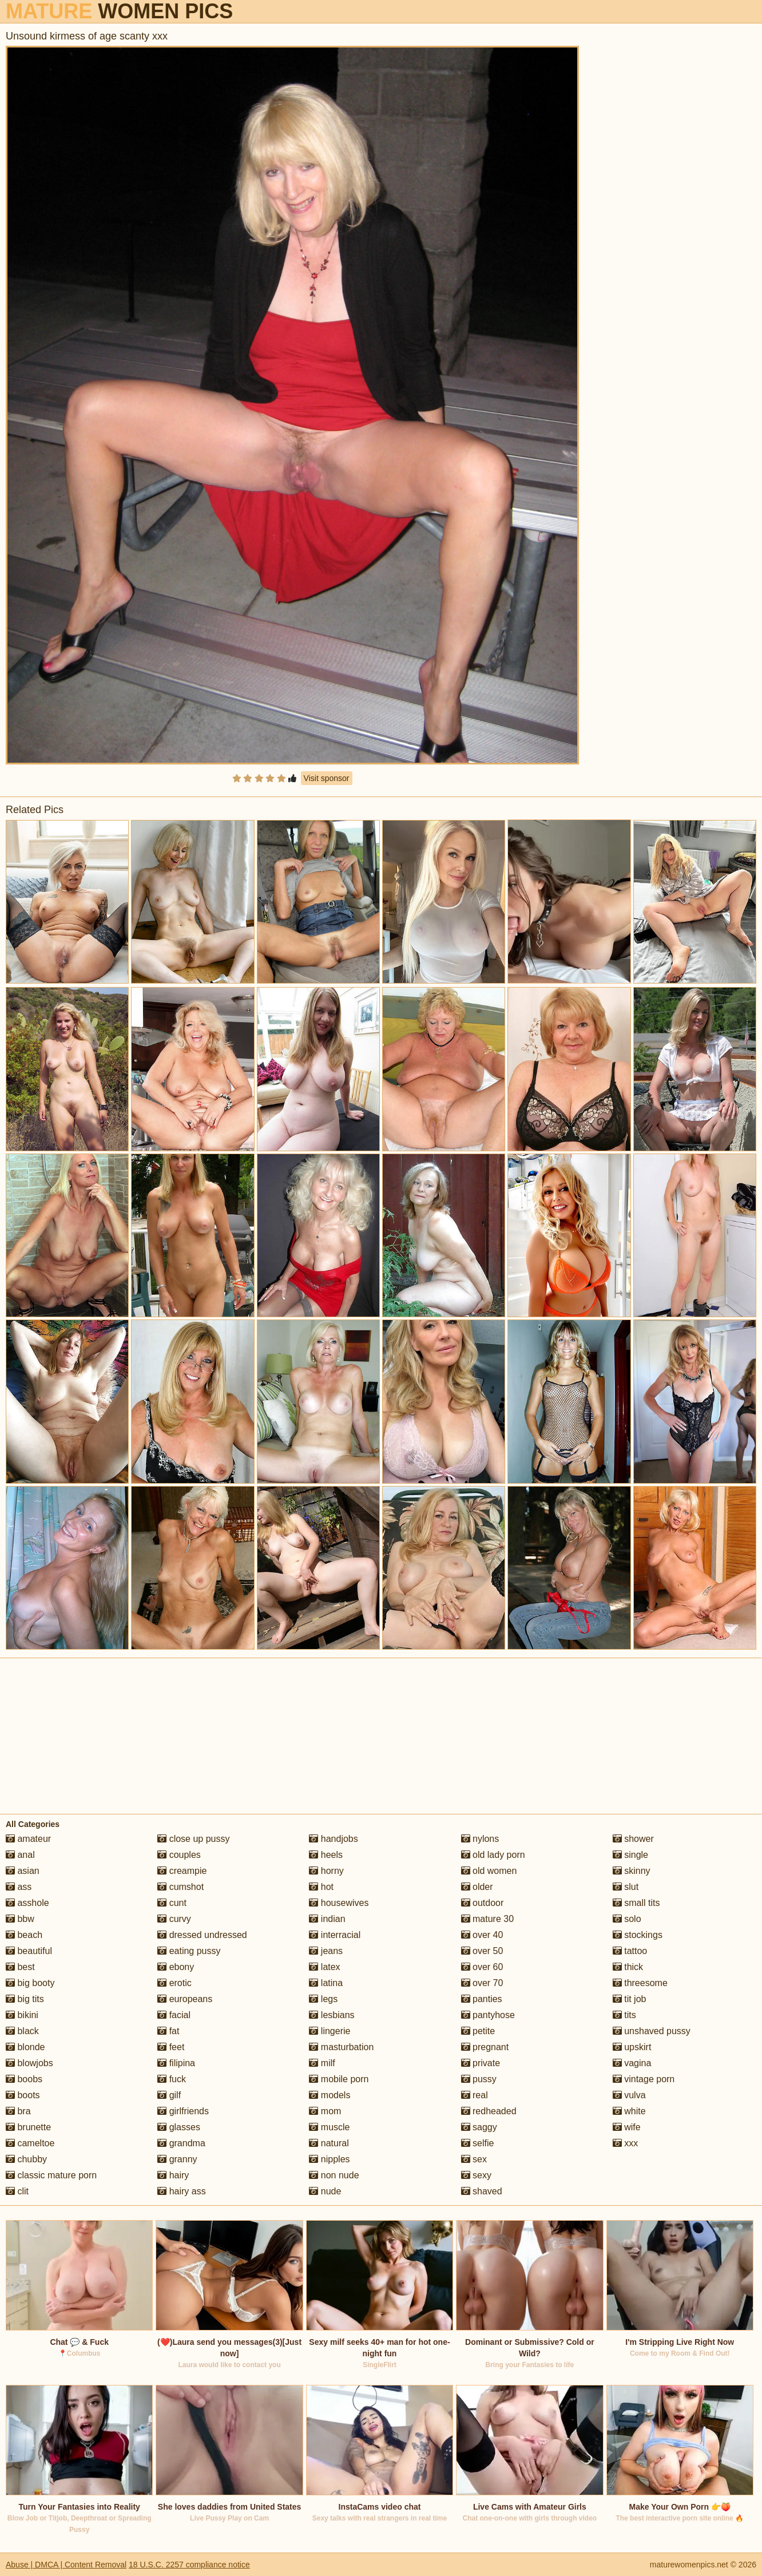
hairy (173, 2175)
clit (17, 2191)
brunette (28, 2127)
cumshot (180, 1887)
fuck (171, 2079)
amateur (28, 1839)
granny (177, 2159)
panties (481, 1999)
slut (625, 1887)
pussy (479, 2079)
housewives (338, 1903)
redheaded (489, 2111)
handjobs (333, 1839)
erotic (174, 1983)
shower (633, 1839)
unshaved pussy (651, 2031)
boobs (24, 2079)
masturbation (341, 2047)
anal (20, 1855)
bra (18, 2111)
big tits (25, 1999)
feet (170, 2047)
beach (24, 1935)
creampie (182, 1871)
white (629, 2111)
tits (624, 2015)
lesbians (331, 2015)
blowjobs (29, 2063)
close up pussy (193, 1839)
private (480, 2063)
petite (478, 2031)
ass (18, 1887)
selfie (477, 2143)
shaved (481, 2191)
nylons (480, 1839)
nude (325, 2191)
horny (326, 1871)
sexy (476, 2175)
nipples (329, 2159)
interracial (334, 1935)
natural (328, 2143)
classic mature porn (51, 2175)
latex (324, 1967)
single (630, 1855)
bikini (22, 2015)
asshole (27, 1903)
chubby (26, 2159)
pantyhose (488, 2015)
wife (627, 2127)
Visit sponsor (327, 778)
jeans (326, 1951)
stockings (637, 1935)
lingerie (329, 2031)
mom (325, 2111)
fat (168, 2031)
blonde (25, 2047)
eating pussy (188, 1951)
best (20, 1967)
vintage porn (644, 2079)
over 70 (482, 1983)
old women (489, 1871)
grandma (181, 2143)
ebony (175, 1967)
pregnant (485, 2047)
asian (22, 1871)
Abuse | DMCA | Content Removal (66, 2564)
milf (322, 2063)
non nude (334, 2175)
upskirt (632, 2047)
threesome (640, 1983)
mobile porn (338, 2079)
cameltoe (30, 2143)
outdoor (482, 1903)
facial (173, 2015)
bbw (20, 1919)
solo (627, 1919)
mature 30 (487, 1919)
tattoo (630, 1951)
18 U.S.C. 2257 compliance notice (189, 2564)
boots (23, 2095)
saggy (479, 2127)
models (329, 2095)
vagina (632, 2063)
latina (326, 1983)
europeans (184, 1999)
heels (326, 1855)
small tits (636, 1903)
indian (327, 1919)
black (22, 2031)
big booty (30, 1983)
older (477, 1887)
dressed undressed (202, 1935)
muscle (329, 2127)
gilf (169, 2095)
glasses (178, 2127)
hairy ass (181, 2191)
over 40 (482, 1935)
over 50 (482, 1951)
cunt (171, 1903)
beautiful (29, 1951)
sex (474, 2159)
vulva (629, 2095)
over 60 (482, 1967)
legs (323, 1999)
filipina (176, 2063)
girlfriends (183, 2111)
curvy (174, 1919)
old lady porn (493, 1855)
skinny (631, 1871)
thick (628, 1967)
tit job (629, 1999)
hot (321, 1887)
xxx (625, 2143)
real (474, 2095)
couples (179, 1855)
